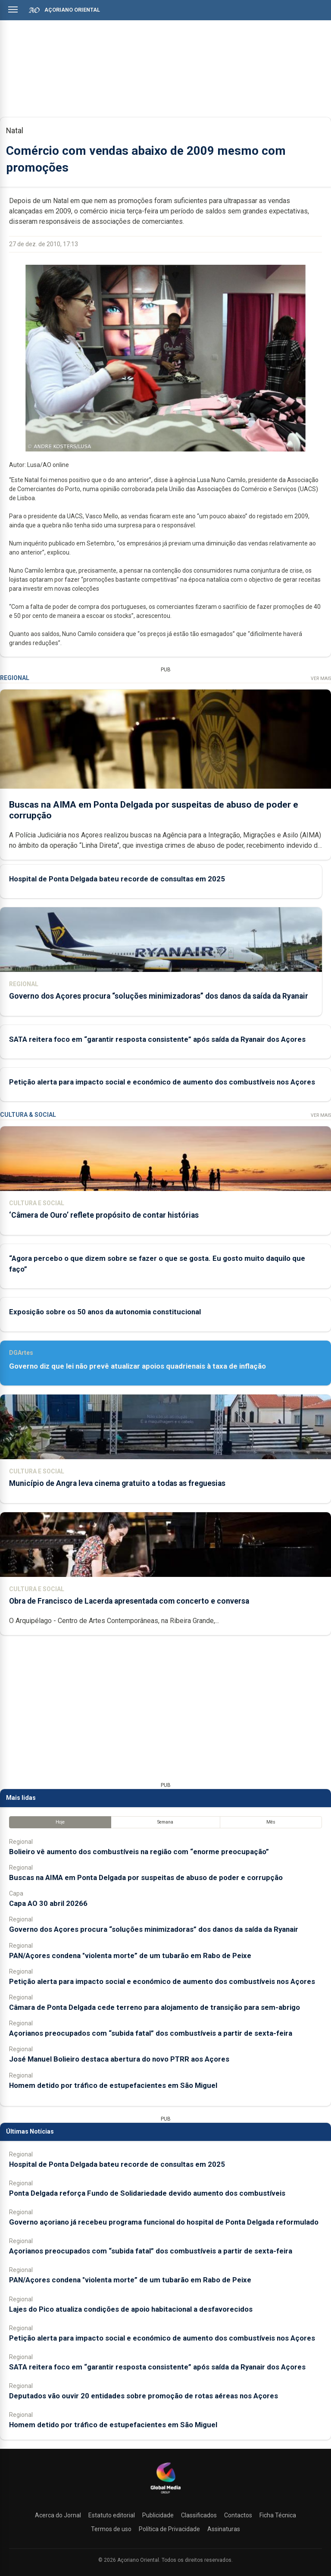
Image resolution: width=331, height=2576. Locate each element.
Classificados (199, 2515)
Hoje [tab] (60, 1822)
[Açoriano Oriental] (165, 2494)
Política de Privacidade (169, 2529)
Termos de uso (111, 2529)
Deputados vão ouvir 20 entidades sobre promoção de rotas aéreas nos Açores (143, 2395)
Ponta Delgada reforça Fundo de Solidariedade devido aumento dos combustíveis (147, 2193)
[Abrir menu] (13, 9)
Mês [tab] (270, 1822)
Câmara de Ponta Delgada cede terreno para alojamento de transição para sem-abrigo (154, 2007)
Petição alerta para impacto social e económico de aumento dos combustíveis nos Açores (162, 1082)
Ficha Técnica (277, 2515)
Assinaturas (223, 2529)
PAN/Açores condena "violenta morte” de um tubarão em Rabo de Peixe (130, 1955)
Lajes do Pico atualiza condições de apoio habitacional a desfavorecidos (131, 2309)
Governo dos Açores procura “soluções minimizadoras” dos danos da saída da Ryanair (158, 996)
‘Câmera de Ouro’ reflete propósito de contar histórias (104, 1215)
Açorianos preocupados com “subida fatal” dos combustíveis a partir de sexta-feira (150, 2033)
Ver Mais (321, 678)
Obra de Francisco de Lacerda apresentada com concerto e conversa (129, 1601)
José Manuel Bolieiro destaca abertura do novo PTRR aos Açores (119, 2059)
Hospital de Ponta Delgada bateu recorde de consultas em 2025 (117, 878)
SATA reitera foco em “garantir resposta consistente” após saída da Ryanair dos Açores (157, 1039)
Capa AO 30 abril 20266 (48, 1903)
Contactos (238, 2515)
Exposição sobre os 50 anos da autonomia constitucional (105, 1311)
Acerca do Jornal (58, 2515)
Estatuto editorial (111, 2515)
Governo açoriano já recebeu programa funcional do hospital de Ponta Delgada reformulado (164, 2222)
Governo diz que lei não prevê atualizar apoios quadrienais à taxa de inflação (137, 1366)
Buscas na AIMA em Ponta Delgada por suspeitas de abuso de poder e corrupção (146, 1877)
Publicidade (158, 2515)
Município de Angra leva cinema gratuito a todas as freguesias (117, 1483)
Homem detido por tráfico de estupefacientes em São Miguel (113, 2085)
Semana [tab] (165, 1822)
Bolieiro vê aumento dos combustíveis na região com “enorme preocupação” (139, 1851)
